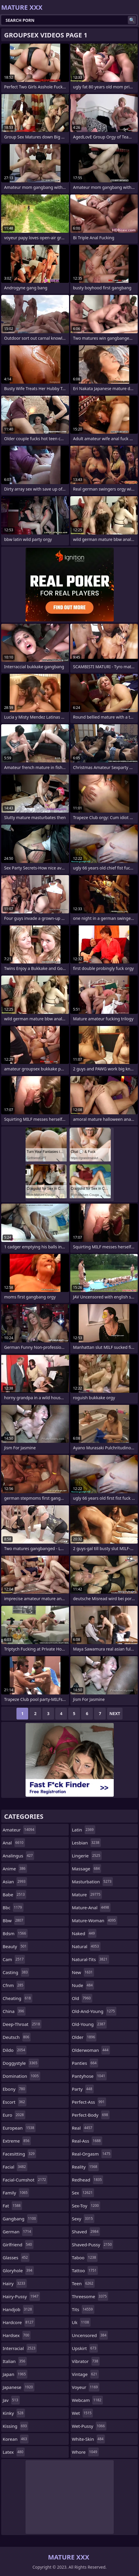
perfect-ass (89, 2102)
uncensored (90, 2335)
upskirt (85, 2348)
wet (82, 2413)
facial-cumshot (25, 2179)
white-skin (88, 2439)
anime (15, 1868)
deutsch (17, 2037)
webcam (87, 2400)
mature (87, 1894)
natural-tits (90, 1959)
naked (84, 1933)
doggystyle (21, 2063)
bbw (14, 1920)
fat (12, 2205)
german (18, 2231)
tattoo (85, 2270)
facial (15, 2166)
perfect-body (91, 2114)
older (84, 2037)
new (83, 1972)
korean (16, 2439)
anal (14, 1842)
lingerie (87, 1855)
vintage (85, 2374)
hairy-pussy (21, 2296)
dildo (14, 2050)
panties (85, 2063)
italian (15, 2361)
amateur (19, 1829)
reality (85, 2166)
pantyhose (89, 2076)
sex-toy (86, 2205)
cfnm (14, 1985)
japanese (18, 2387)
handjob (18, 2309)
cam (14, 1959)
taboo (85, 2257)
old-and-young (94, 2011)
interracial (20, 2348)
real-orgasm (92, 2153)
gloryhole (18, 2270)
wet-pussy (89, 2426)
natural (86, 1946)
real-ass (87, 2140)
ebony (14, 2089)
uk (81, 2322)
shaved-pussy (92, 2244)
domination (21, 2076)
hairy (15, 2283)
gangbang (20, 2218)
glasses (16, 2257)
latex (14, 2452)
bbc (13, 1907)
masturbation (92, 1881)
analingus (18, 1855)
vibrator (86, 2361)
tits (83, 2309)
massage (86, 1868)
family (16, 2192)
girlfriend (18, 2244)
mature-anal (91, 1907)
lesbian (86, 1842)
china (14, 2011)
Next (114, 1713)
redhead (87, 2179)
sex (83, 2192)
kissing (15, 2426)
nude (83, 1985)
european (19, 2127)
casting (16, 1972)
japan (15, 2374)
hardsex (17, 2335)
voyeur (85, 2387)
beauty (15, 1946)
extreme (17, 2140)
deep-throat (22, 2024)
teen (83, 2283)
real (83, 2127)
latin (83, 1829)
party (83, 2089)
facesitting (19, 2153)
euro (14, 2114)
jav (11, 2400)
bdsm (15, 1933)
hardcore (19, 2322)
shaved (86, 2231)
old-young (89, 2024)
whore (85, 2452)
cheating (17, 1998)
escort (14, 2102)
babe (14, 1894)
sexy (83, 2218)
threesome (90, 2296)
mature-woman (95, 1920)
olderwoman (91, 2050)
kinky (14, 2413)
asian (15, 1881)
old (82, 1998)
